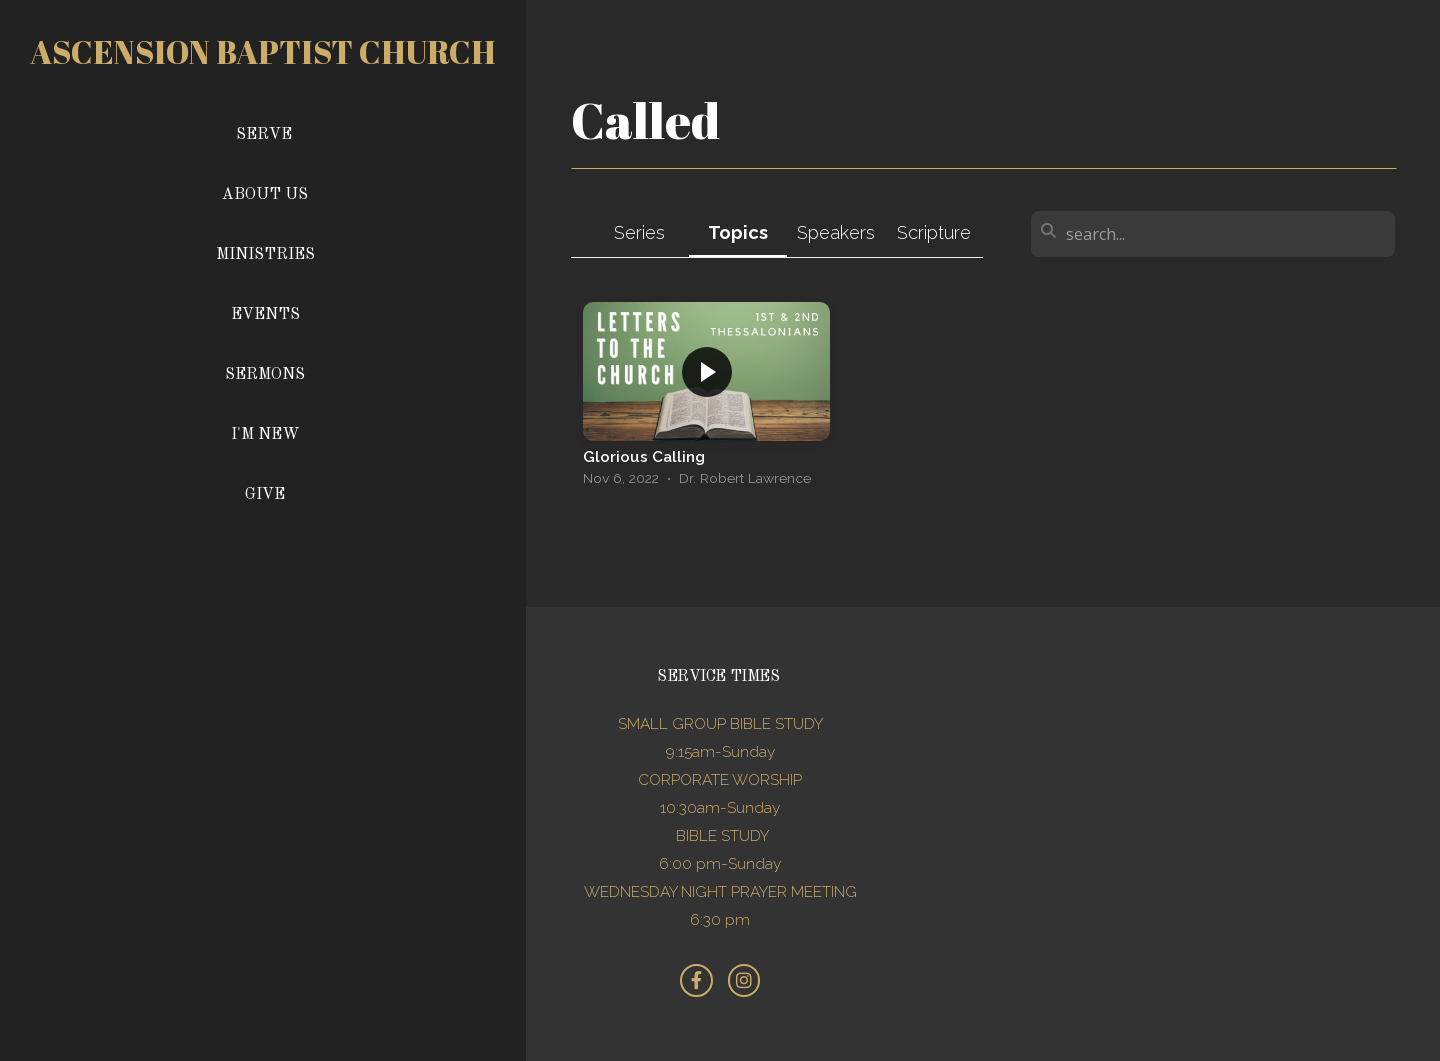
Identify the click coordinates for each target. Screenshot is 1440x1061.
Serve (264, 135)
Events (265, 315)
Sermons (265, 375)
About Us (265, 195)
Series (639, 232)
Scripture (934, 232)
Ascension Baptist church (263, 51)
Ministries (265, 255)
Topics (738, 232)
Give (265, 495)
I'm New (265, 435)
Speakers (836, 232)
